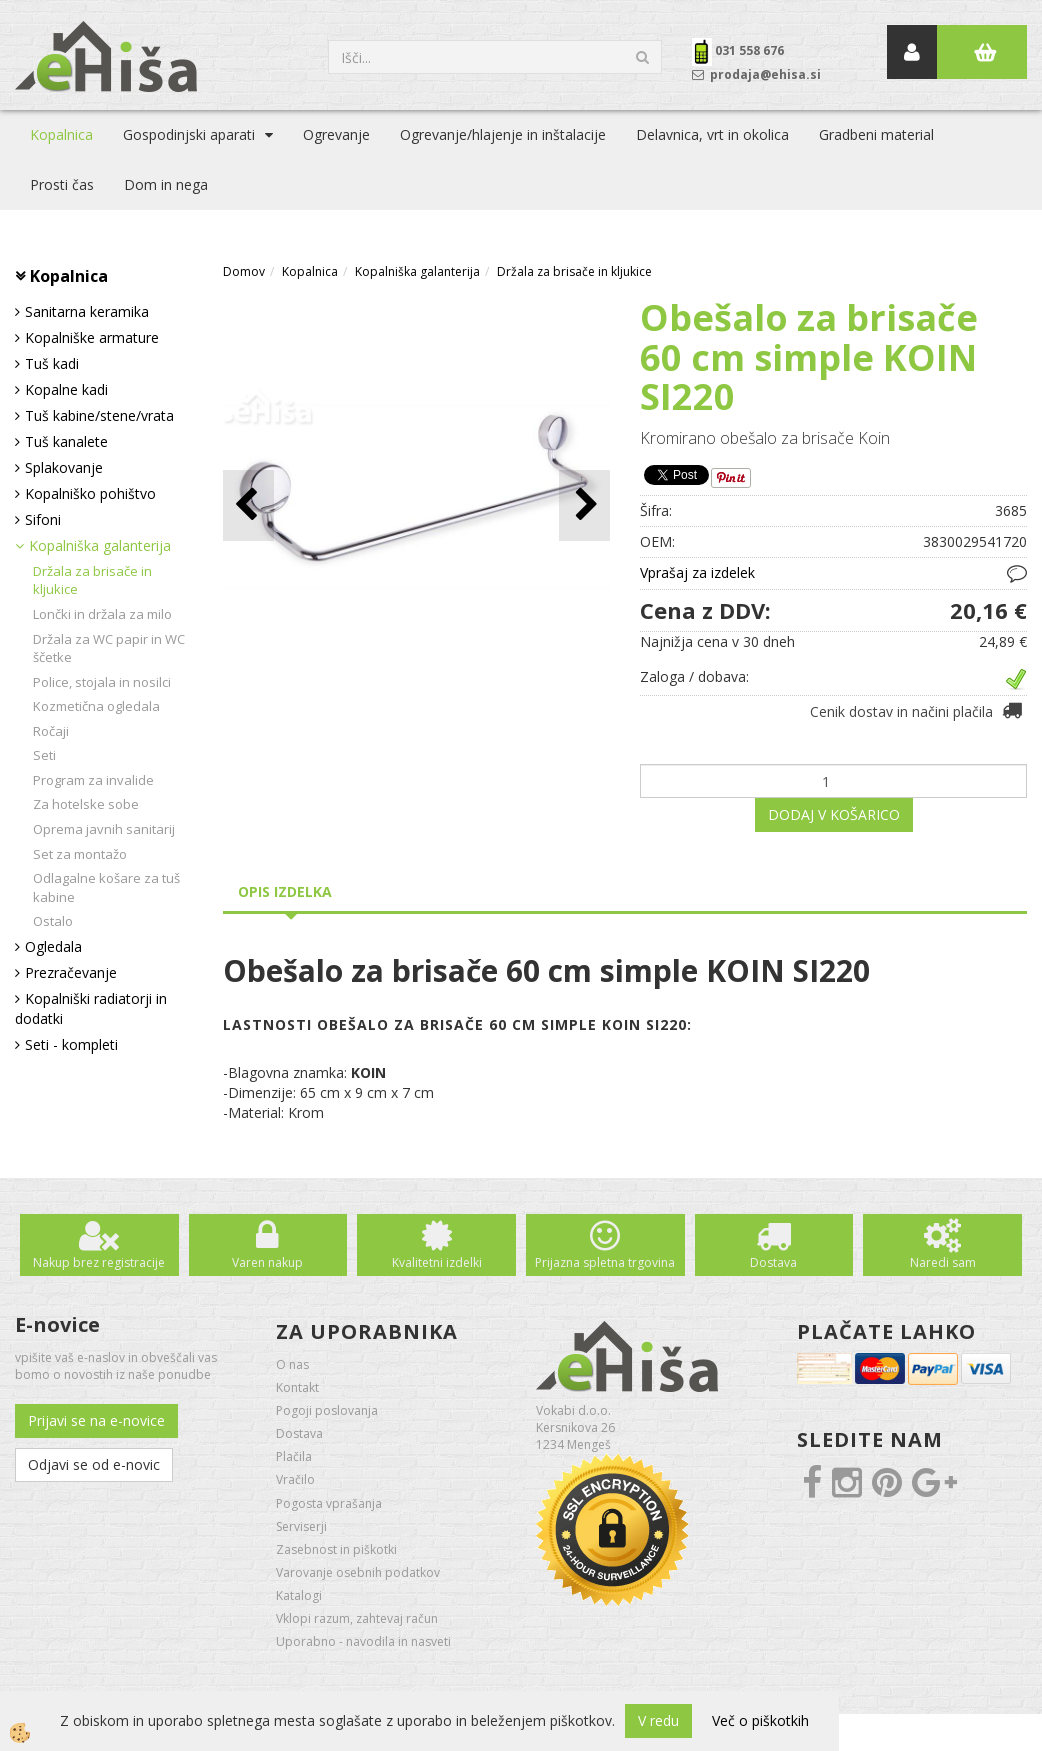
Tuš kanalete (66, 441)
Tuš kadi (52, 363)
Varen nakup (267, 1262)
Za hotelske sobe (86, 804)
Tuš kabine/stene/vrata (99, 415)
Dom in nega (166, 184)
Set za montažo (80, 854)
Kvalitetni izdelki (437, 1262)
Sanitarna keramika (87, 311)
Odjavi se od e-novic (94, 1464)
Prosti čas (62, 184)
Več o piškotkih (760, 1720)
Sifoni (43, 519)
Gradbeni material (876, 134)
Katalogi (299, 1595)
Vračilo (295, 1479)
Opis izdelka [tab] (285, 891)
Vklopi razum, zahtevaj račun (357, 1618)
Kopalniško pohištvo (90, 493)
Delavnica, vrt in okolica (712, 134)
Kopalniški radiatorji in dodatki (91, 1008)
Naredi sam (943, 1262)
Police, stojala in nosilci (102, 682)
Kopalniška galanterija (100, 545)
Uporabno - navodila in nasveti (363, 1641)
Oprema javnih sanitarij (104, 829)
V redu (658, 1720)
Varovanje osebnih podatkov (358, 1572)
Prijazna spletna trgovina (605, 1262)
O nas (292, 1364)
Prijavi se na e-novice (96, 1420)
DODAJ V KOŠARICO (834, 814)
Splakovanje (64, 467)
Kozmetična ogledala (96, 706)
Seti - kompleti (71, 1044)
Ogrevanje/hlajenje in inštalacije (503, 134)
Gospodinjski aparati (189, 134)
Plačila (294, 1456)
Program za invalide (93, 780)
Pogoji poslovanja (327, 1410)
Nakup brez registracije (99, 1262)
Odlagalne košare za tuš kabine (106, 887)
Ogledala (53, 946)
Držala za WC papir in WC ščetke (109, 648)
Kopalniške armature (92, 337)
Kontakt (297, 1387)
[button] (584, 505)
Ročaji (51, 731)
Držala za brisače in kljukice (92, 580)
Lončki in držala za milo (102, 614)
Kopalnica (61, 134)
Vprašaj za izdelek (697, 572)
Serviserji (301, 1526)
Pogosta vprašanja (329, 1503)
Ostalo (53, 921)
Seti (44, 755)
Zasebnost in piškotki (336, 1549)
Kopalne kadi (66, 389)
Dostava (773, 1262)
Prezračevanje (71, 972)
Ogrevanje (336, 134)
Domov (244, 271)
